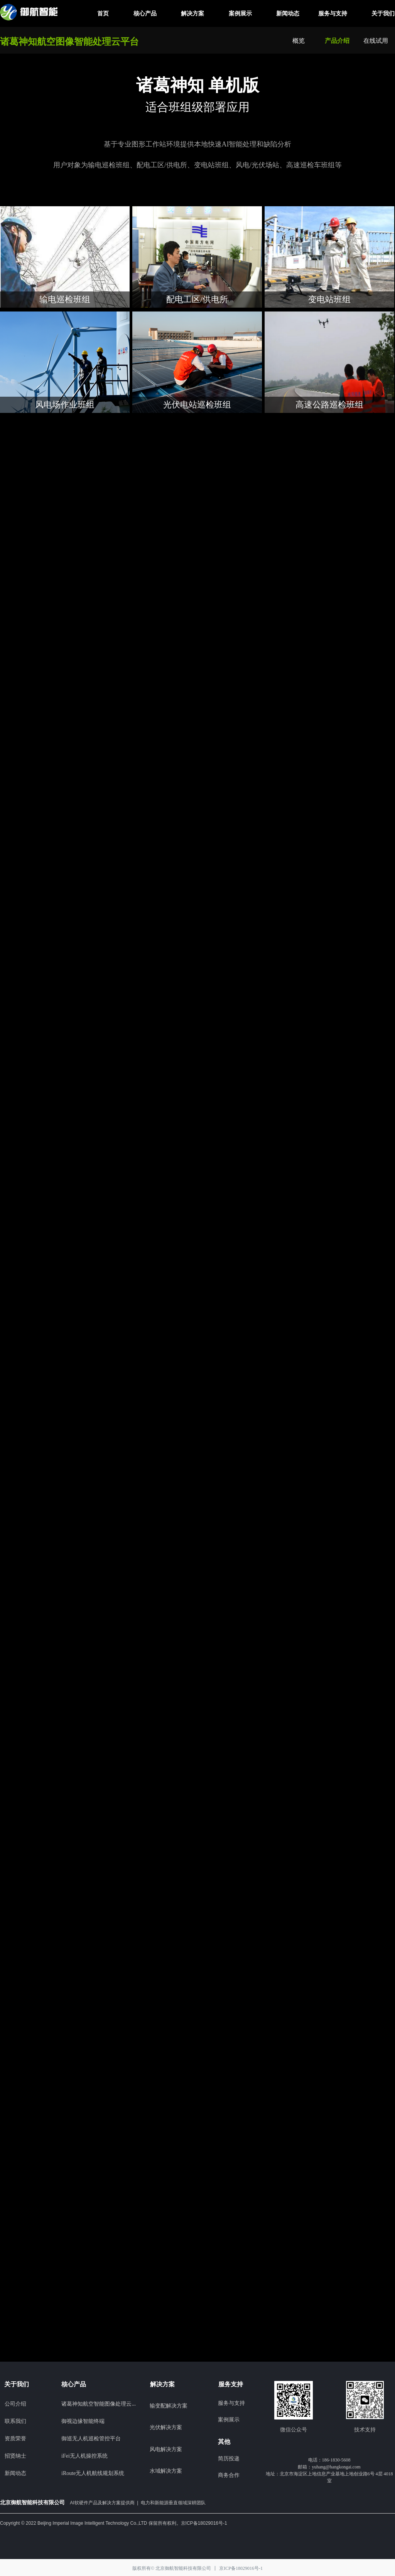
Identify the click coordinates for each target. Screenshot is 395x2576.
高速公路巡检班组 (329, 404)
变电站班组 (329, 299)
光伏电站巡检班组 (197, 404)
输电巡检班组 (64, 299)
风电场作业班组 (65, 404)
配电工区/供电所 (197, 299)
